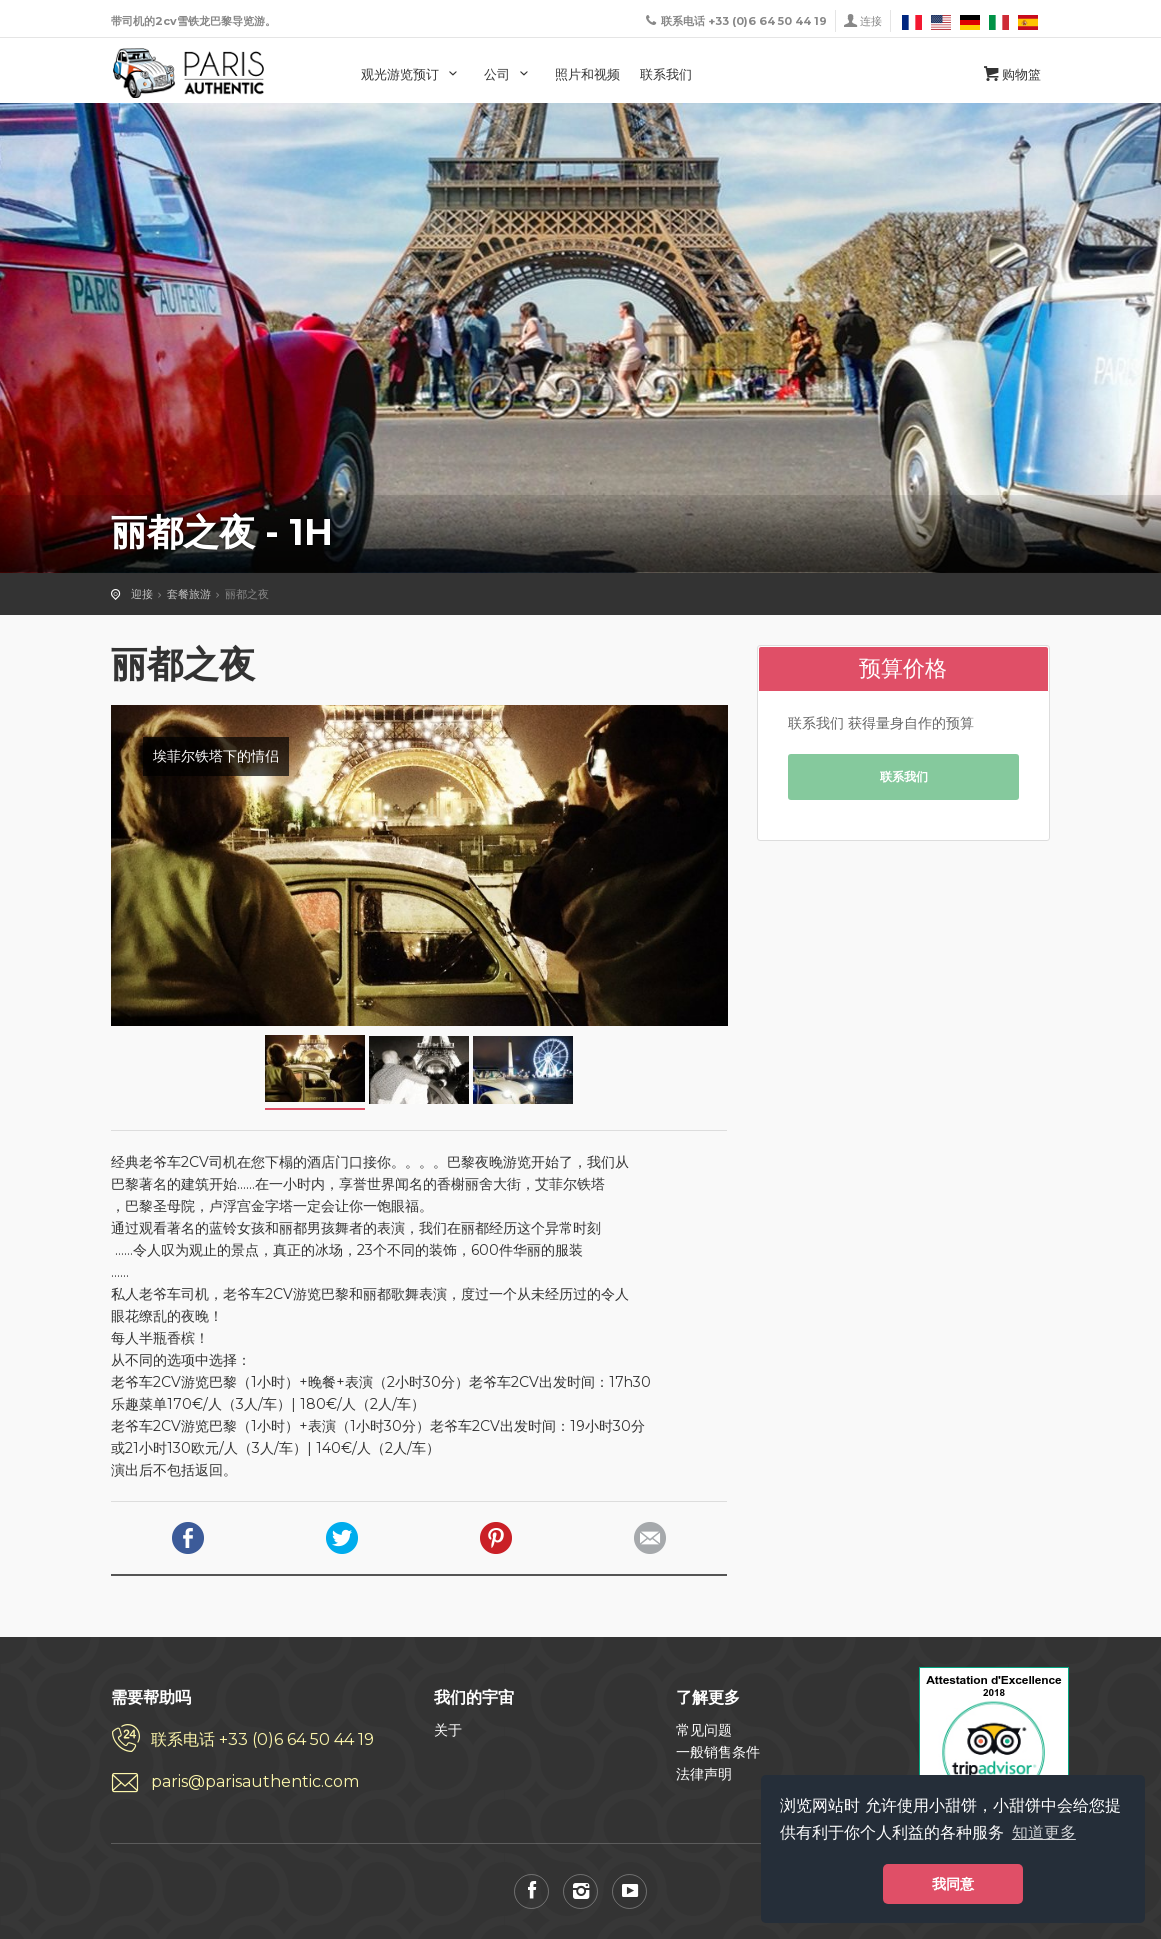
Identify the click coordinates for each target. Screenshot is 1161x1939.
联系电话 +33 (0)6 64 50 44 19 (262, 1739)
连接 (871, 21)
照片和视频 (587, 74)
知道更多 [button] (1044, 1832)
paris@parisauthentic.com (255, 1781)
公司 (509, 74)
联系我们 (666, 74)
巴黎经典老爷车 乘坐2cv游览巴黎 (189, 73)
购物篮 (1010, 74)
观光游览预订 (412, 74)
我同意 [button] (953, 1884)
